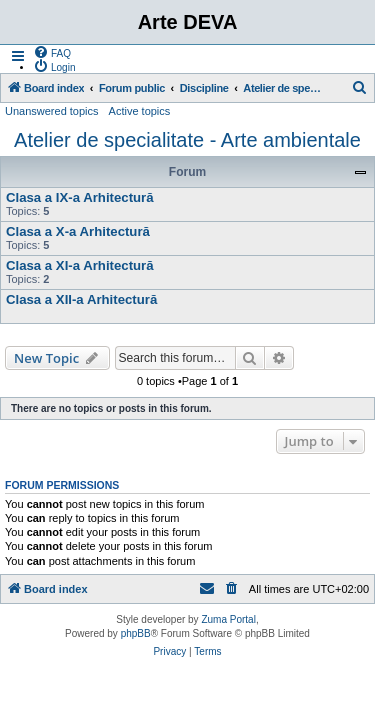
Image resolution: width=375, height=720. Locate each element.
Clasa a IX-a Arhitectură (80, 197)
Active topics (140, 111)
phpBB (136, 633)
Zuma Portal (228, 619)
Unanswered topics (52, 111)
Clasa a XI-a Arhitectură (80, 265)
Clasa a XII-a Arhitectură (81, 299)
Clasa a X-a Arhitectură (78, 231)
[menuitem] (52, 52)
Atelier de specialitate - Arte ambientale (187, 140)
